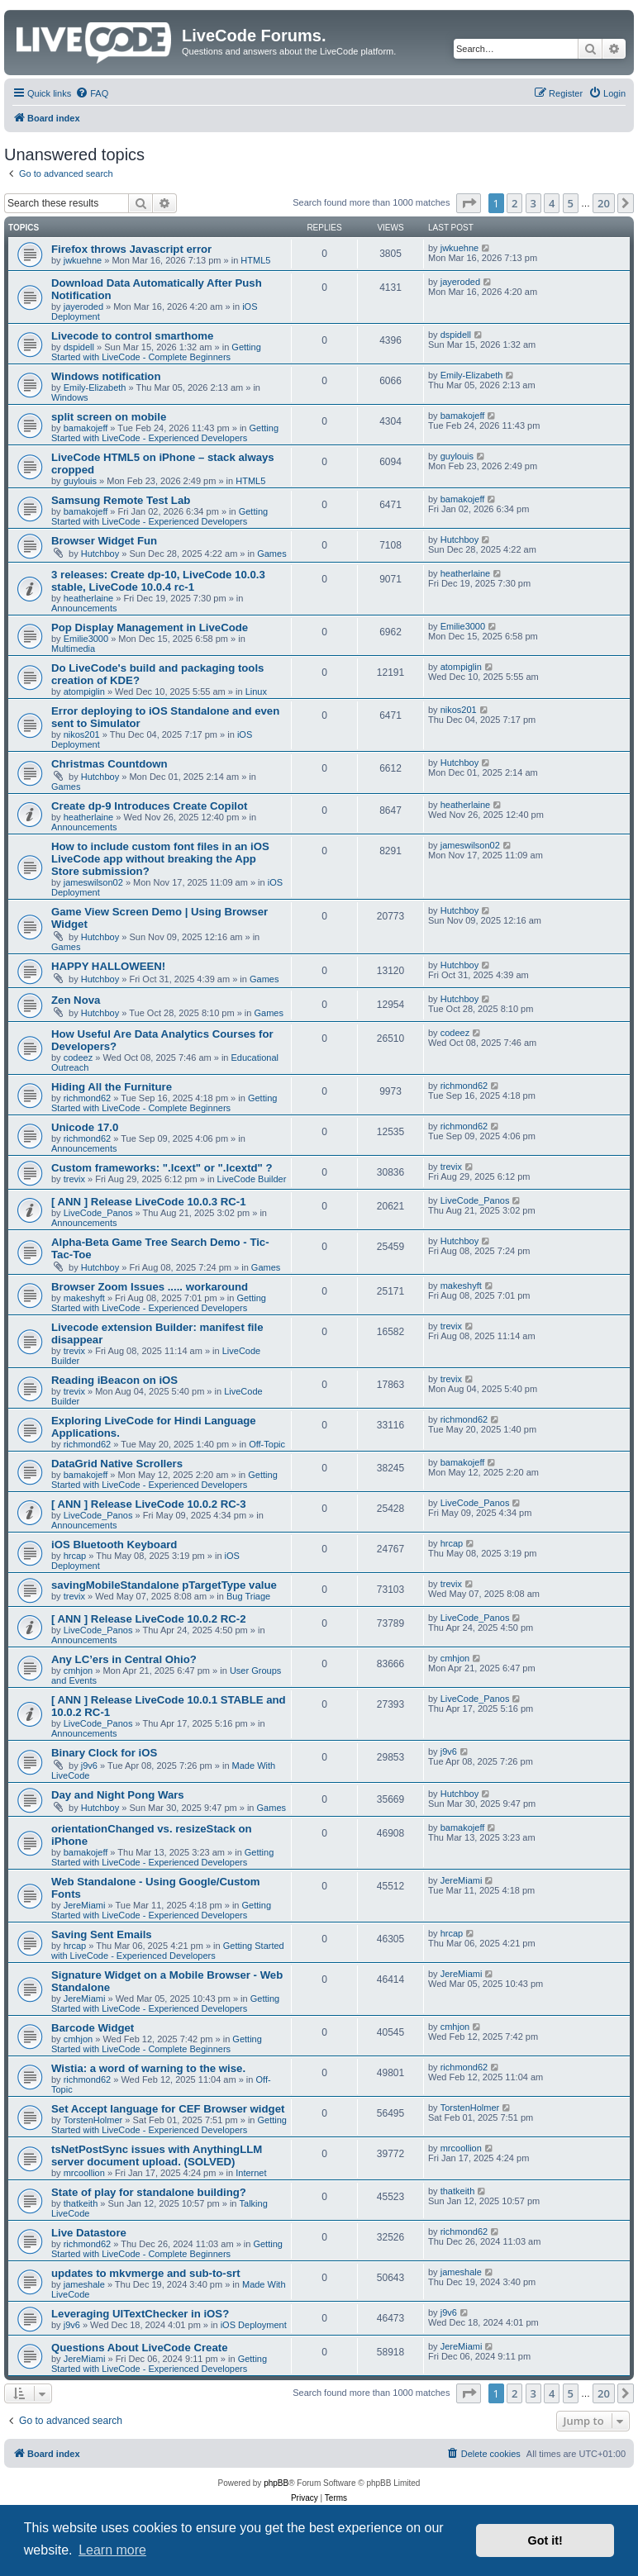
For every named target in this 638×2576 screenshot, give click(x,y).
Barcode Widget (92, 2028)
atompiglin (84, 691)
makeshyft (84, 1298)
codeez (78, 1057)
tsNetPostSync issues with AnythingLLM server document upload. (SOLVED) (156, 2155)
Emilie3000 (86, 639)
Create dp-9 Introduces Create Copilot (149, 806)
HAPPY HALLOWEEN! (108, 966)
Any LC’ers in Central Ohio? (124, 1659)
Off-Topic (267, 1444)
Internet (251, 2173)
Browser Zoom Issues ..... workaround (149, 1287)
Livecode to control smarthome (132, 336)
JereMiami (85, 1905)
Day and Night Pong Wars (117, 1795)
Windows (69, 397)
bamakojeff (86, 428)
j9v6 (89, 1765)
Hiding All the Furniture (111, 1087)
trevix (74, 1179)
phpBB (276, 2483)
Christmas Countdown (109, 764)
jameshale (84, 2284)
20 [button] (604, 203)
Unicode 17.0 (84, 1127)
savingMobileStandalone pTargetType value (164, 1585)
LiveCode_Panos (98, 1213)
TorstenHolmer (93, 2120)
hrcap (75, 1556)
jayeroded (83, 306)
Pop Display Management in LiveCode (149, 627)
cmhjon (78, 1670)
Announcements (84, 608)
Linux (256, 691)
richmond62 (87, 1098)
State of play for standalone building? (148, 2192)
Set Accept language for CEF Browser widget (167, 2109)
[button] (468, 203)
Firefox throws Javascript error (131, 249)
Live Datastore (88, 2233)
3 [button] (533, 203)
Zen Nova (75, 1000)
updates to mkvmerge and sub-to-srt (145, 2273)
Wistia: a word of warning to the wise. (148, 2068)
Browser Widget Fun (104, 541)
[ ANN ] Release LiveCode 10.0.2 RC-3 (148, 1504)
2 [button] (514, 203)
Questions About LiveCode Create (139, 2347)
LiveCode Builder (252, 1179)
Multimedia (73, 649)
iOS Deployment (254, 2325)
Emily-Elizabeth (95, 387)
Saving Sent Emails (101, 1934)
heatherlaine (89, 598)
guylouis (80, 481)
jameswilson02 (93, 882)
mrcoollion (84, 2173)
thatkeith (81, 2203)
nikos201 (82, 734)
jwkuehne (83, 260)
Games (271, 553)
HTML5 (255, 260)
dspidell (79, 347)
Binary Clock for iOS (104, 1753)
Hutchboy (100, 553)
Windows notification (105, 376)
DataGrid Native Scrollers (117, 1463)
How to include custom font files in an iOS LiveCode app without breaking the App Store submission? (160, 858)
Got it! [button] (545, 2540)
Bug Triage (248, 1596)
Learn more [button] (112, 2550)
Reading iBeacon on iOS (114, 1380)
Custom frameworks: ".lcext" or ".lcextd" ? (162, 1168)
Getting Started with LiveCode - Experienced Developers (165, 433)
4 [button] (552, 203)
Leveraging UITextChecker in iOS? (140, 2313)
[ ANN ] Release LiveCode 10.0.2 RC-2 (148, 1619)
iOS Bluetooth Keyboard (114, 1544)
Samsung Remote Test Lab (120, 500)
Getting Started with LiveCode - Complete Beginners (156, 352)
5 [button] (571, 203)
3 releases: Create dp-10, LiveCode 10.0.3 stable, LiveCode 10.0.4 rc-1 (158, 580)
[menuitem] (91, 93)
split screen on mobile (108, 417)
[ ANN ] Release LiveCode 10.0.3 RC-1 (148, 1201)
